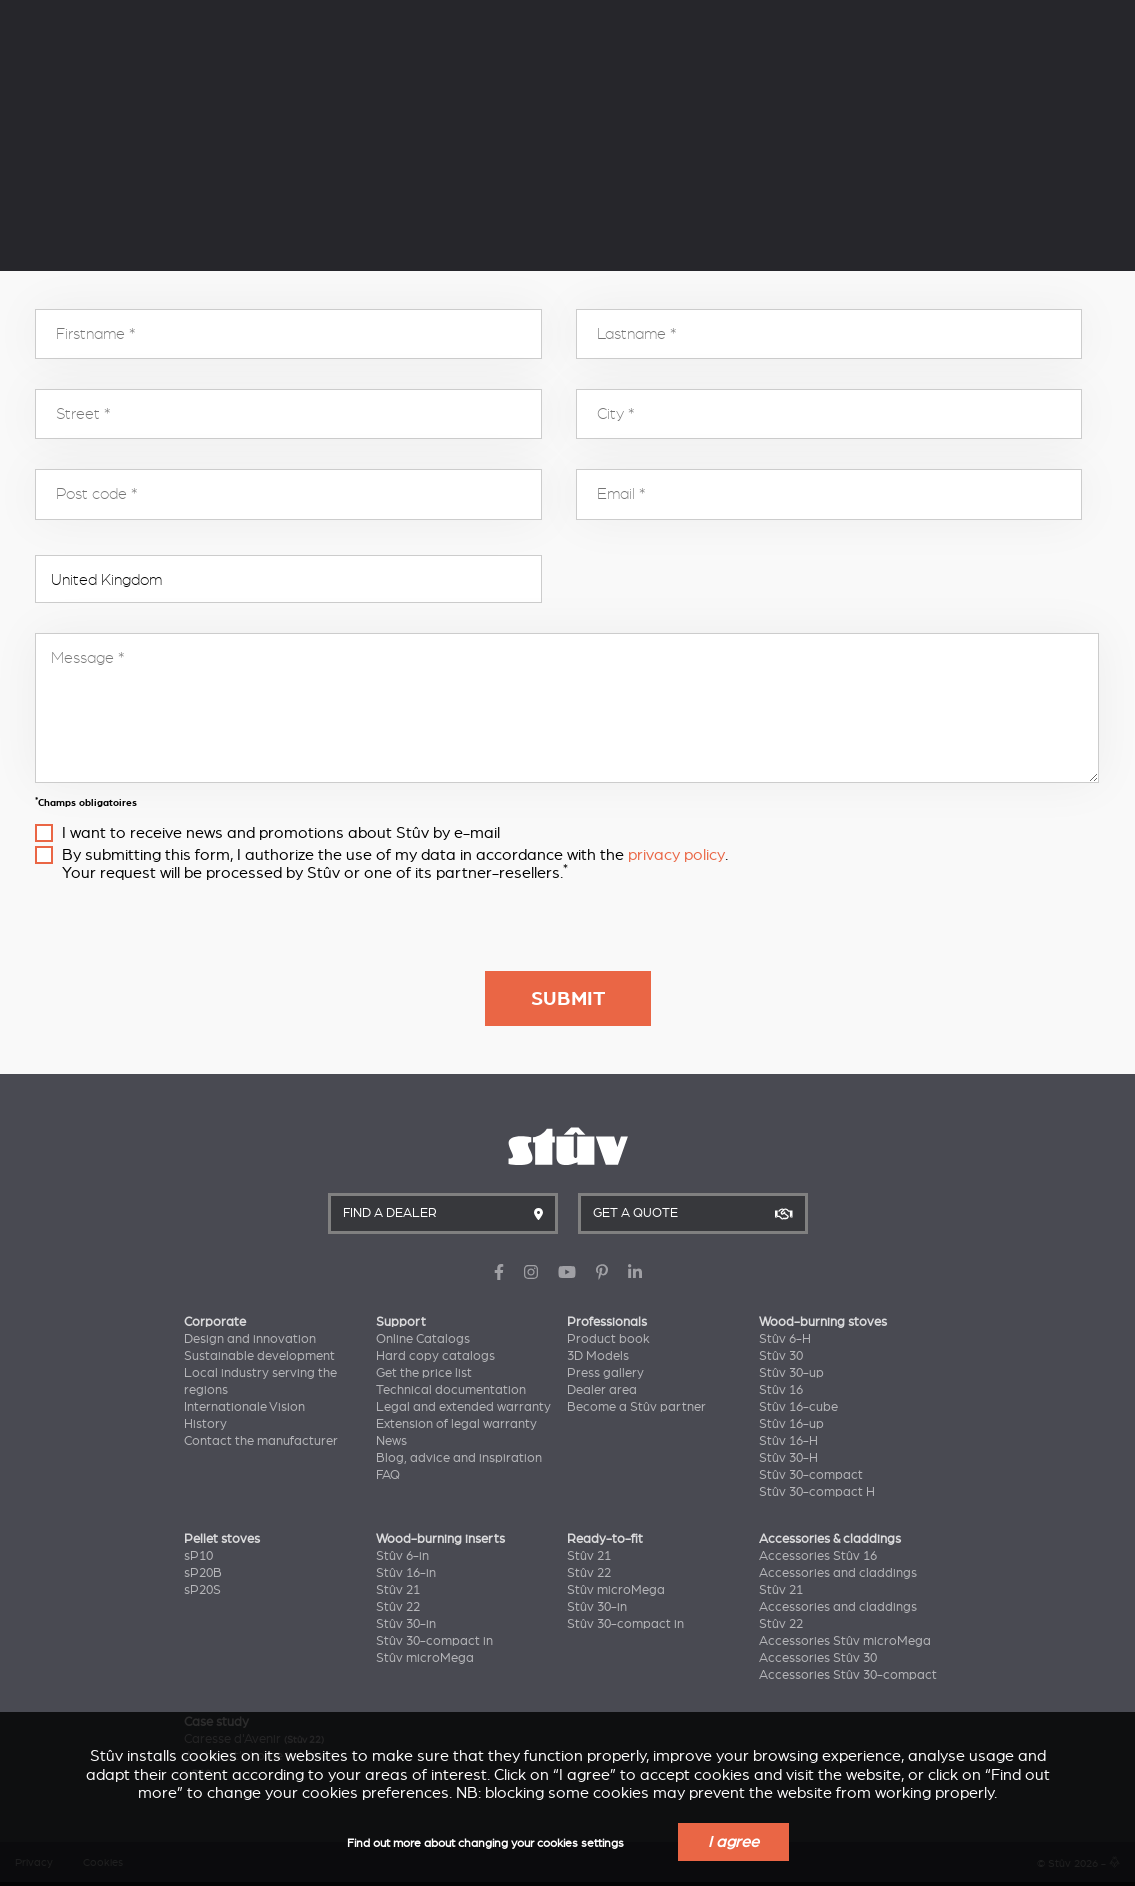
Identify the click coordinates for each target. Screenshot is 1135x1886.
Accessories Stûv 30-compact (848, 1675)
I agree (733, 1842)
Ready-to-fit (605, 1539)
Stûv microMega (425, 1658)
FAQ (388, 1475)
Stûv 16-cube (798, 1407)
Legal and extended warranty (463, 1407)
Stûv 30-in (406, 1624)
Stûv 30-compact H (817, 1492)
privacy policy (676, 855)
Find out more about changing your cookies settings (485, 1843)
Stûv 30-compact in (434, 1641)
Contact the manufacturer (261, 1441)
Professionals (607, 1322)
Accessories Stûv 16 (818, 1556)
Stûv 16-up (791, 1424)
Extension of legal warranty (456, 1424)
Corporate (215, 1322)
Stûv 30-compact (811, 1475)
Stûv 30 (781, 1356)
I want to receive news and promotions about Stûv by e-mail (281, 833)
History (205, 1424)
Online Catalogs (423, 1339)
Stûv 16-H (788, 1441)
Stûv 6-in (402, 1556)
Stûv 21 (398, 1590)
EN (1102, 44)
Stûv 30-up (791, 1373)
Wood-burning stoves (823, 1322)
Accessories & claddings (830, 1539)
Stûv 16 (781, 1390)
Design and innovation (250, 1339)
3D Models (598, 1356)
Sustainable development (259, 1356)
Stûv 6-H (785, 1339)
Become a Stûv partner (636, 1407)
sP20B (203, 1573)
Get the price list (424, 1373)
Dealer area (602, 1390)
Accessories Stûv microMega (845, 1641)
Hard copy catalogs (435, 1356)
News (391, 1441)
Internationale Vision (244, 1407)
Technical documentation (451, 1390)
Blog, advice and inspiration (459, 1458)
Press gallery (605, 1373)
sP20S (202, 1590)
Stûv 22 (398, 1607)
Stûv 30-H (788, 1458)
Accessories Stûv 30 (818, 1658)
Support (401, 1322)
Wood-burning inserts (440, 1539)
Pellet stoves (222, 1539)
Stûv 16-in (406, 1573)
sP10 (198, 1556)
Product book (608, 1339)
